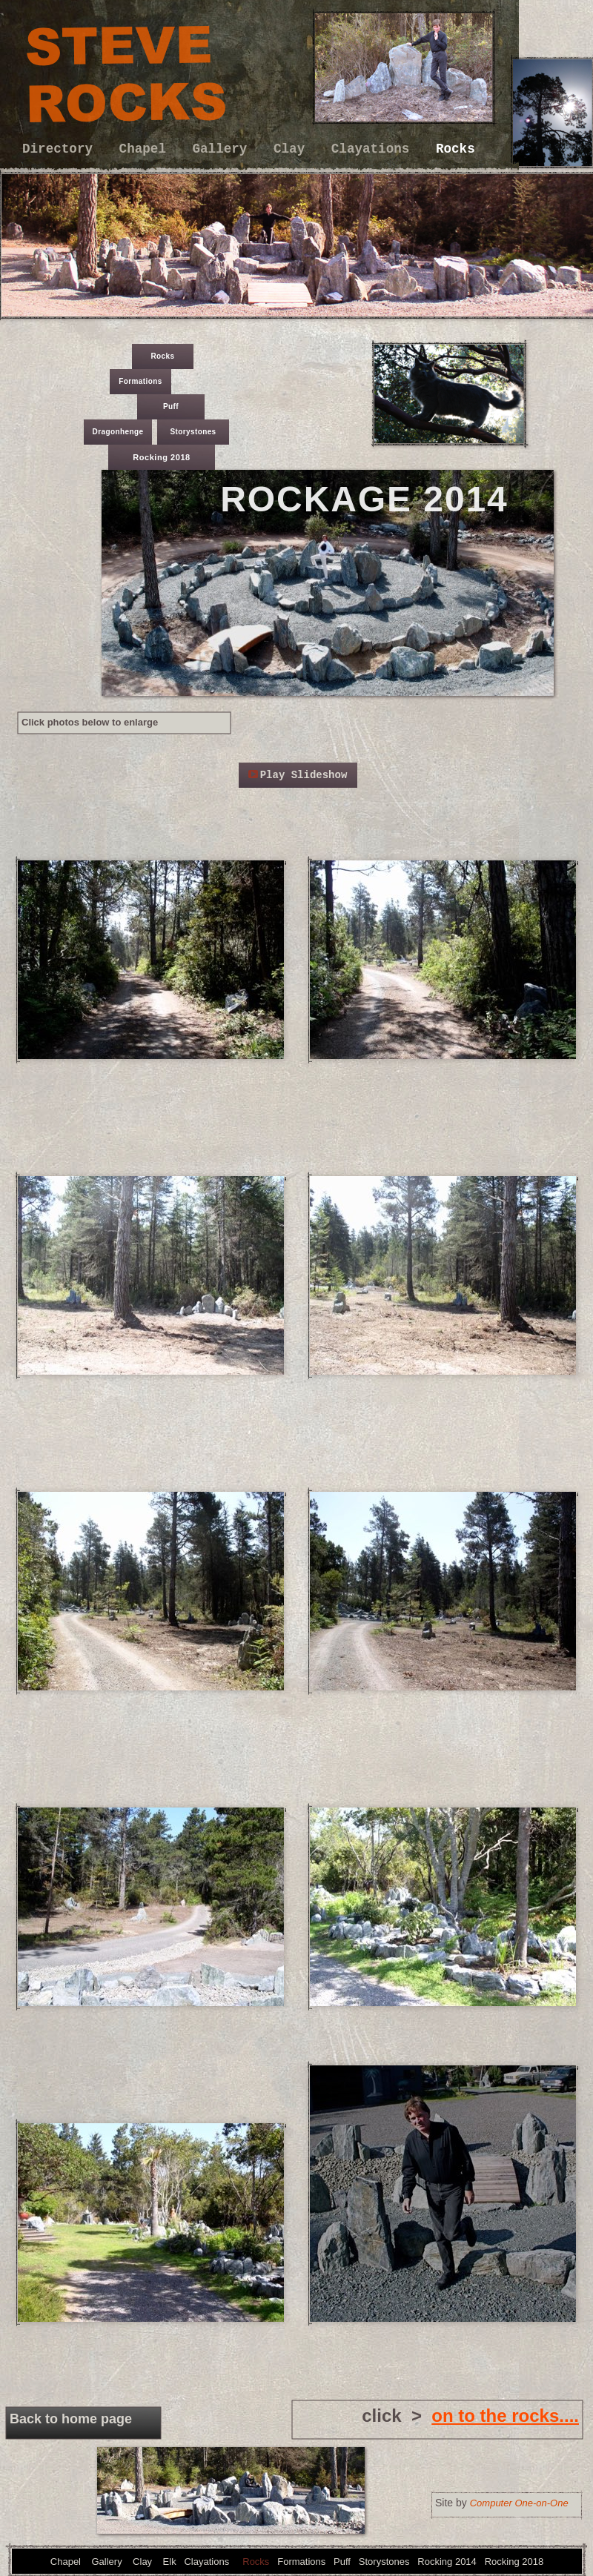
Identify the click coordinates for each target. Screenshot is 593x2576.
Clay (293, 149)
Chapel (146, 149)
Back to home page (71, 2418)
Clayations (374, 149)
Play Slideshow (304, 775)
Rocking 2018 (162, 457)
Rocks (455, 149)
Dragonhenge (118, 432)
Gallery (224, 149)
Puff (171, 406)
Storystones (193, 432)
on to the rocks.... (505, 2416)
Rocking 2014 (447, 2561)
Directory (61, 149)
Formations (140, 381)
